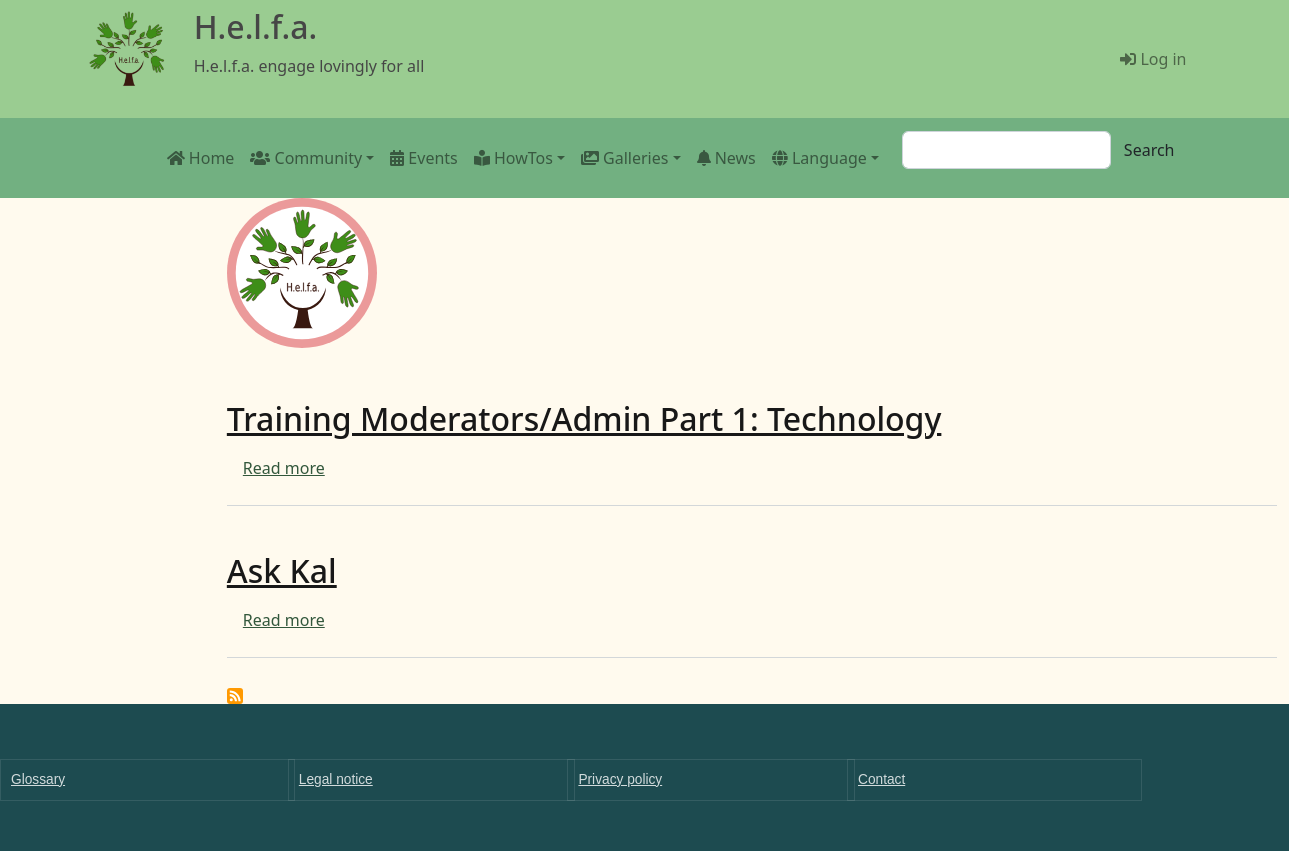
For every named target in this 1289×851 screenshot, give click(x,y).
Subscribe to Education (235, 696)
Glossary (38, 779)
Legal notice (336, 779)
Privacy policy (620, 779)
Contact (881, 779)
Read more (284, 468)
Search (1149, 150)
